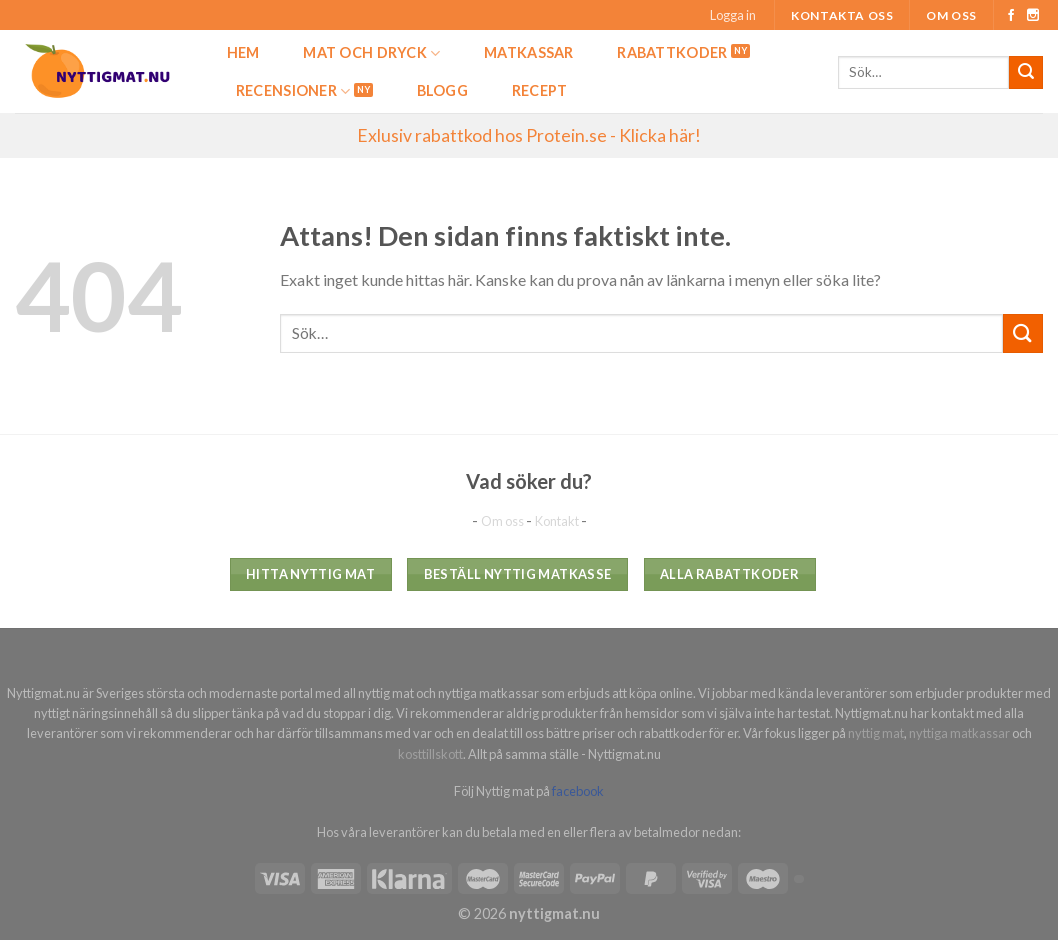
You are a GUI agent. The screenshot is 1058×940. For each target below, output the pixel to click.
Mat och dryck (371, 53)
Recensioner (293, 91)
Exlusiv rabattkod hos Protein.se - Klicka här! (529, 135)
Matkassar (529, 52)
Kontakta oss (842, 15)
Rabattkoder (672, 52)
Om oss (951, 15)
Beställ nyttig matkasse (518, 574)
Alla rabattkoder (729, 574)
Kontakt (558, 521)
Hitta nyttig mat (310, 574)
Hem (243, 52)
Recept (540, 90)
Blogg (442, 90)
